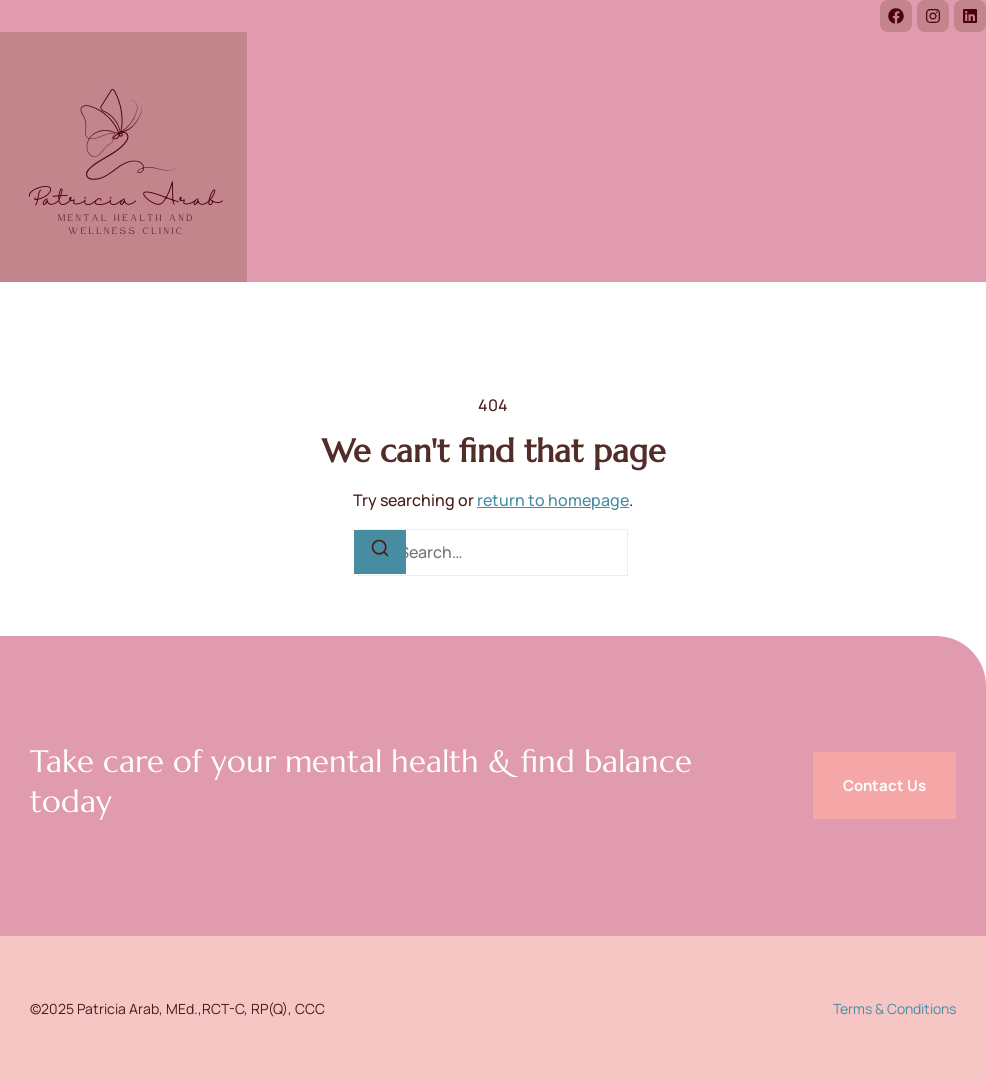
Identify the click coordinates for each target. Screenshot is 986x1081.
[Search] (380, 552)
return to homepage (553, 500)
